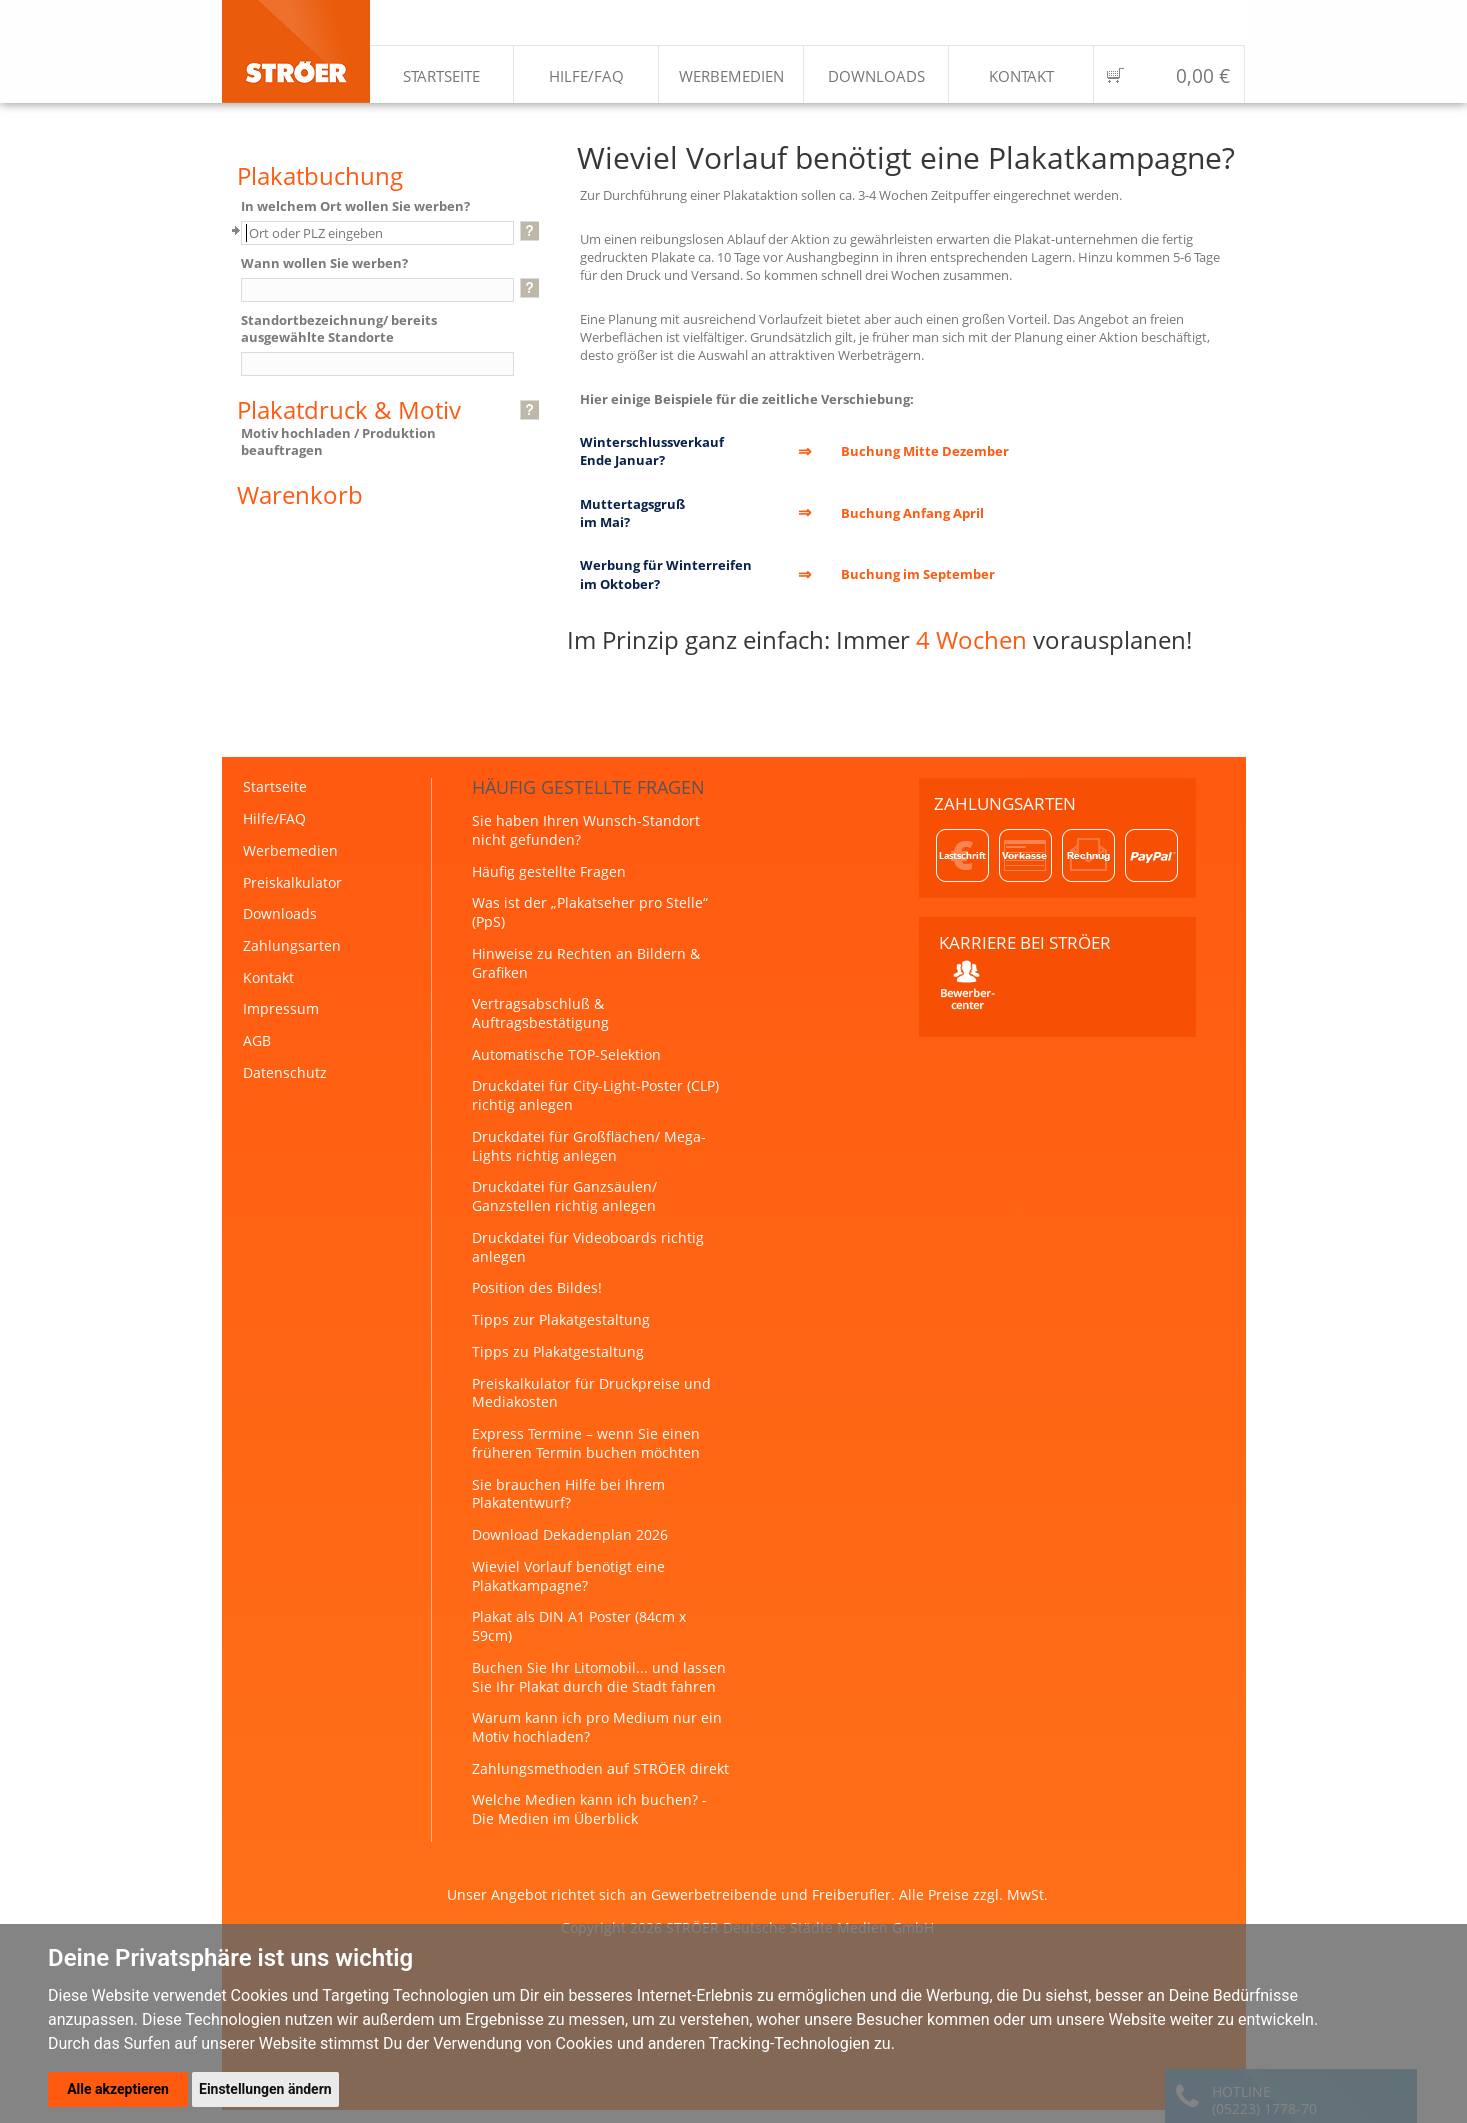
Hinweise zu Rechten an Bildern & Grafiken (586, 963)
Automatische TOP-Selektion (566, 1054)
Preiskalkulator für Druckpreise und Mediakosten (591, 1393)
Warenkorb (300, 495)
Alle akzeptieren (118, 2089)
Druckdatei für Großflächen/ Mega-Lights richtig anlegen (589, 1146)
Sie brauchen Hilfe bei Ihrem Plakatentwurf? (568, 1494)
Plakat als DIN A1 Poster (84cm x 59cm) (579, 1626)
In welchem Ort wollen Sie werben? (355, 206)
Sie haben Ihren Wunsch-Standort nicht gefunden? (586, 830)
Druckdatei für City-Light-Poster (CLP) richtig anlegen (595, 1095)
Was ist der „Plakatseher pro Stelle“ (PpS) (590, 912)
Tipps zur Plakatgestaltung (561, 1319)
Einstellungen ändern (265, 2089)
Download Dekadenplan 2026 (570, 1534)
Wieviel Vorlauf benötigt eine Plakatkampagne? (568, 1576)
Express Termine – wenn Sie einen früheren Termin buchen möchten (586, 1443)
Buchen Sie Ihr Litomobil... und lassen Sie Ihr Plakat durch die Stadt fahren (599, 1677)
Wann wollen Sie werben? (324, 263)
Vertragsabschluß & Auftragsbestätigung (540, 1013)
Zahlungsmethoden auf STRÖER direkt (600, 1768)
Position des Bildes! (537, 1287)
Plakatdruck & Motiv (349, 410)
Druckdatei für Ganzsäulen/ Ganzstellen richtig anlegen (564, 1196)
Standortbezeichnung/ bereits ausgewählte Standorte (339, 328)
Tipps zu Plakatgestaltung (558, 1351)
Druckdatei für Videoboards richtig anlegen (588, 1247)
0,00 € (1203, 76)
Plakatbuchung (320, 176)
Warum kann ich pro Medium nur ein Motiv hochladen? (597, 1727)
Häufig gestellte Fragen (549, 871)
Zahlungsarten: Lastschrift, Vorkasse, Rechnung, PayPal (1057, 855)
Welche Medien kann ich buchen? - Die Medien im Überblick (589, 1809)
